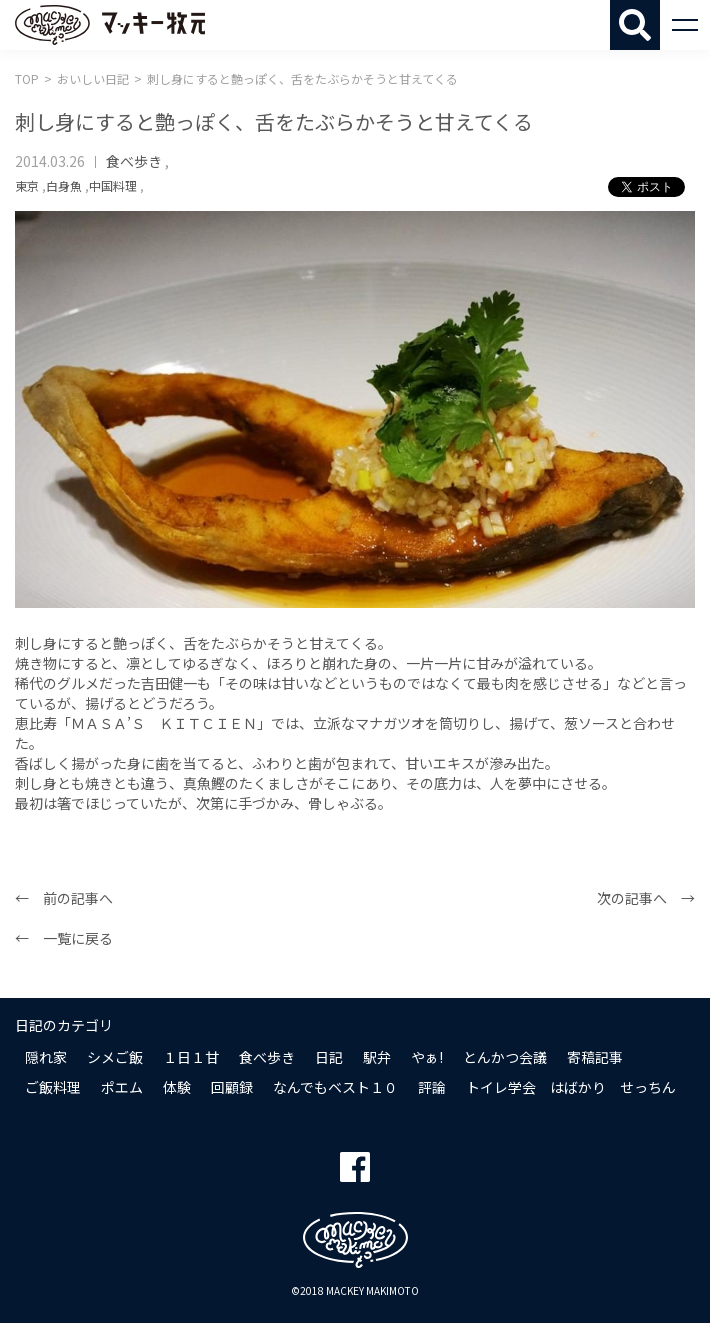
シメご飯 (115, 1057)
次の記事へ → (646, 898)
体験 (177, 1087)
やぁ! (427, 1057)
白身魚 (64, 185)
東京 (27, 185)
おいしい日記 (93, 78)
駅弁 (377, 1057)
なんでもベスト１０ (335, 1087)
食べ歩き (134, 161)
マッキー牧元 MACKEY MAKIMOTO (110, 25)
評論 (432, 1087)
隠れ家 (46, 1057)
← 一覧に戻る (64, 938)
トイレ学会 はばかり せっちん (571, 1087)
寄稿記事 (595, 1057)
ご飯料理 (53, 1087)
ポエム (122, 1087)
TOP (27, 78)
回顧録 (232, 1087)
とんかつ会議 (505, 1057)
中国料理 (113, 185)
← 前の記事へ (64, 898)
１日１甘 (191, 1057)
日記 (329, 1057)
